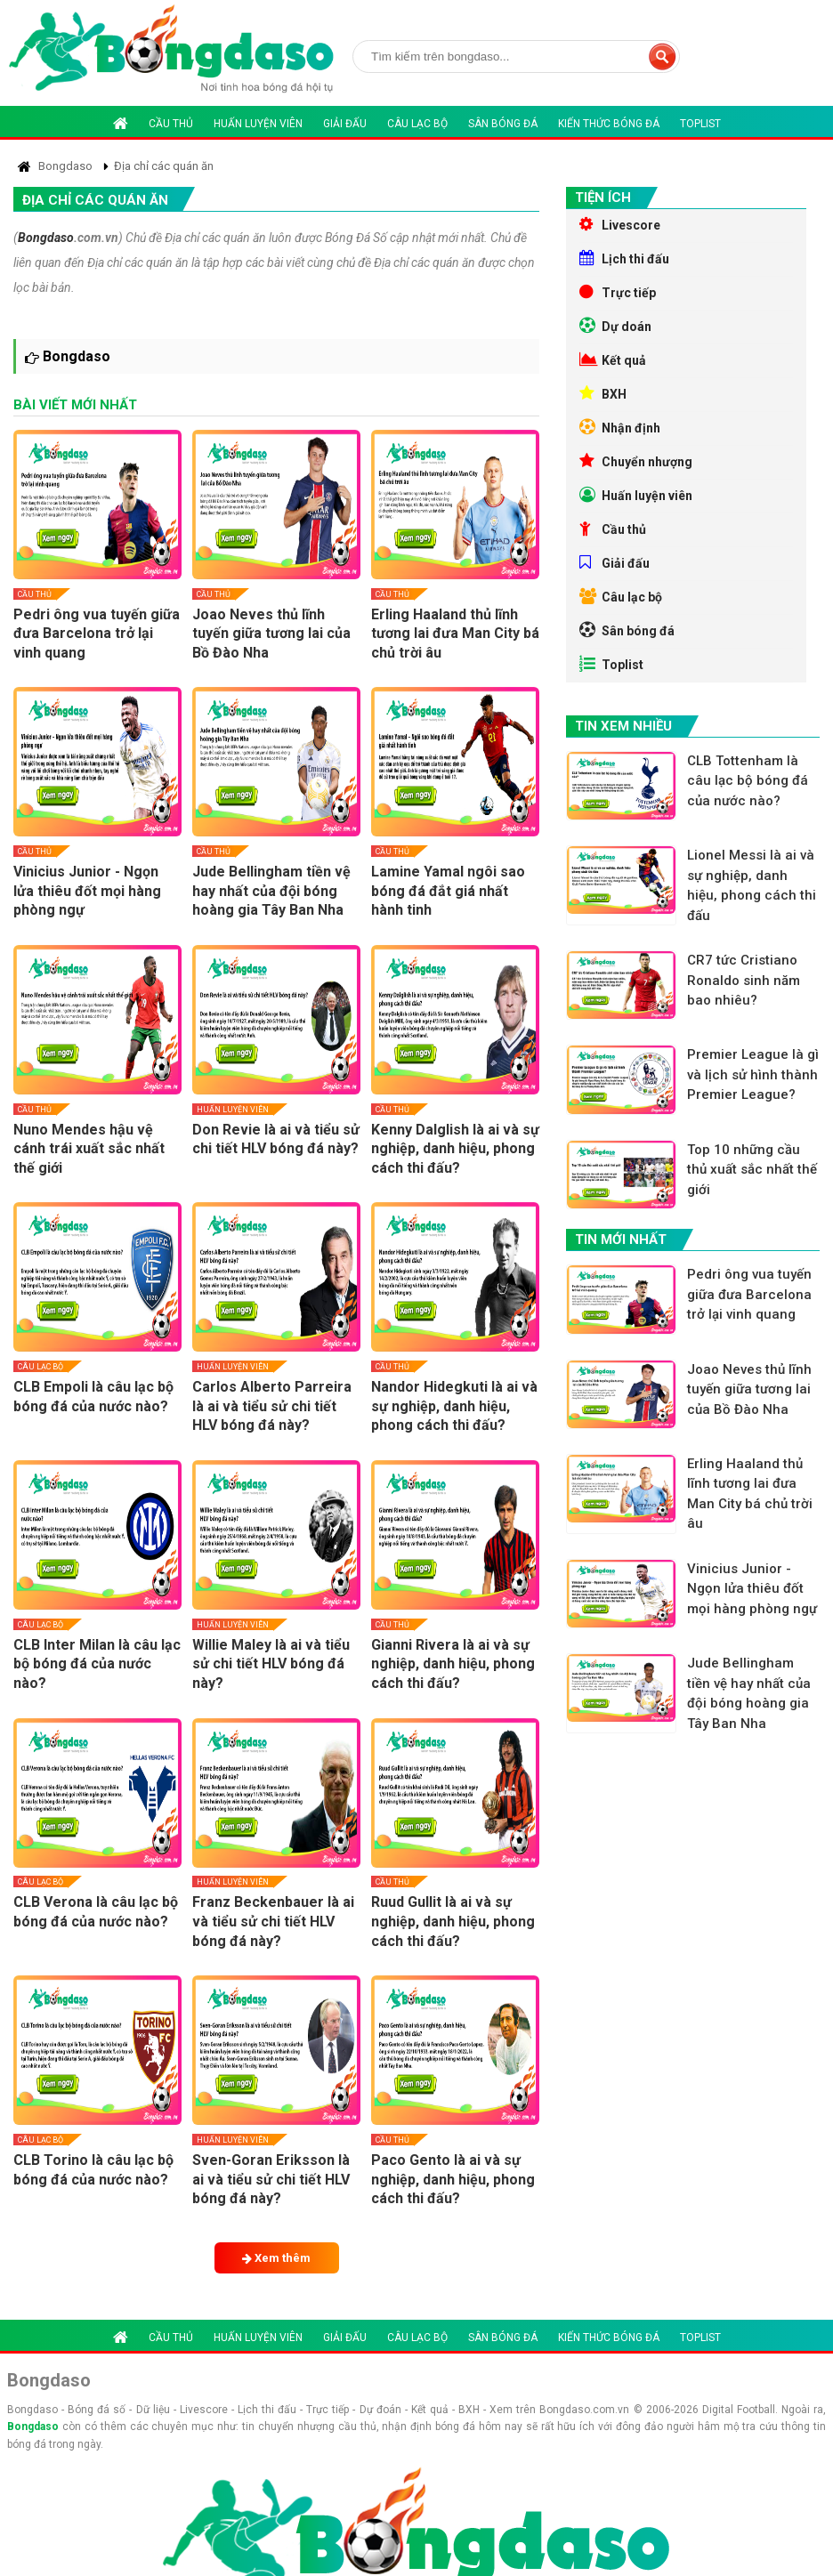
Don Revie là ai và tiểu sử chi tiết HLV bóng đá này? (276, 1139)
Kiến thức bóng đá (608, 123)
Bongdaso (46, 237)
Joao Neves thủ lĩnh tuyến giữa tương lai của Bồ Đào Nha (271, 633)
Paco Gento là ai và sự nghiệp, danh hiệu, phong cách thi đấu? (453, 2179)
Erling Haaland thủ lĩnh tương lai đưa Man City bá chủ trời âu (455, 633)
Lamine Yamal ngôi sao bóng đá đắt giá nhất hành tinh (448, 890)
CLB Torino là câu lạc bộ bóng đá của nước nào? (93, 2170)
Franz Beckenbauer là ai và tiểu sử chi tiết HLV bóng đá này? (273, 1921)
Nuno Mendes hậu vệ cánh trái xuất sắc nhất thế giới (89, 1148)
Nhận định (619, 427)
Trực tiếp (617, 292)
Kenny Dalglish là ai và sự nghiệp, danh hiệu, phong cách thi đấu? (455, 1148)
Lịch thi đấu (624, 258)
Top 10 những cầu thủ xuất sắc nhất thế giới (752, 1170)
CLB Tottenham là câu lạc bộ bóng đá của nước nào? (747, 781)
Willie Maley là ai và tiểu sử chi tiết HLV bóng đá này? (271, 1664)
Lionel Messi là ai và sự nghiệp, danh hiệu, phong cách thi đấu (751, 885)
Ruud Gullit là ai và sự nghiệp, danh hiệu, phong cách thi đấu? (453, 1921)
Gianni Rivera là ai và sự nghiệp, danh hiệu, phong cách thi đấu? (453, 1664)
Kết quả (612, 359)
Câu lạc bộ (417, 123)
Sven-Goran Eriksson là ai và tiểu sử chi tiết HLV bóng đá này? (271, 2179)
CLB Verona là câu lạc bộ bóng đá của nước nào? (95, 1912)
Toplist (700, 123)
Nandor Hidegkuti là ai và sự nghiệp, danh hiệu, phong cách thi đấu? (454, 1405)
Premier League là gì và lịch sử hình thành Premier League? (753, 1074)
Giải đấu (345, 123)
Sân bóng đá (503, 123)
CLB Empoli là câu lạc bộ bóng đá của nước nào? (93, 1396)
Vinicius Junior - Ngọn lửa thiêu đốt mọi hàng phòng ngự (87, 890)
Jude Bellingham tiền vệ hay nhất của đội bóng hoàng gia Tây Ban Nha (271, 890)
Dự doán (615, 326)
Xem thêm (276, 2258)
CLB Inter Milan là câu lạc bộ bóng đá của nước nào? (97, 1664)
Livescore (619, 224)
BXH (603, 393)
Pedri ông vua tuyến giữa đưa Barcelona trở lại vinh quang (96, 633)
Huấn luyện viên (258, 123)
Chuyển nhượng (635, 461)
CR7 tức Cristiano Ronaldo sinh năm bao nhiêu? (743, 980)
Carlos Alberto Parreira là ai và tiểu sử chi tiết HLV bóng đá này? (272, 1405)
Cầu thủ (171, 123)
